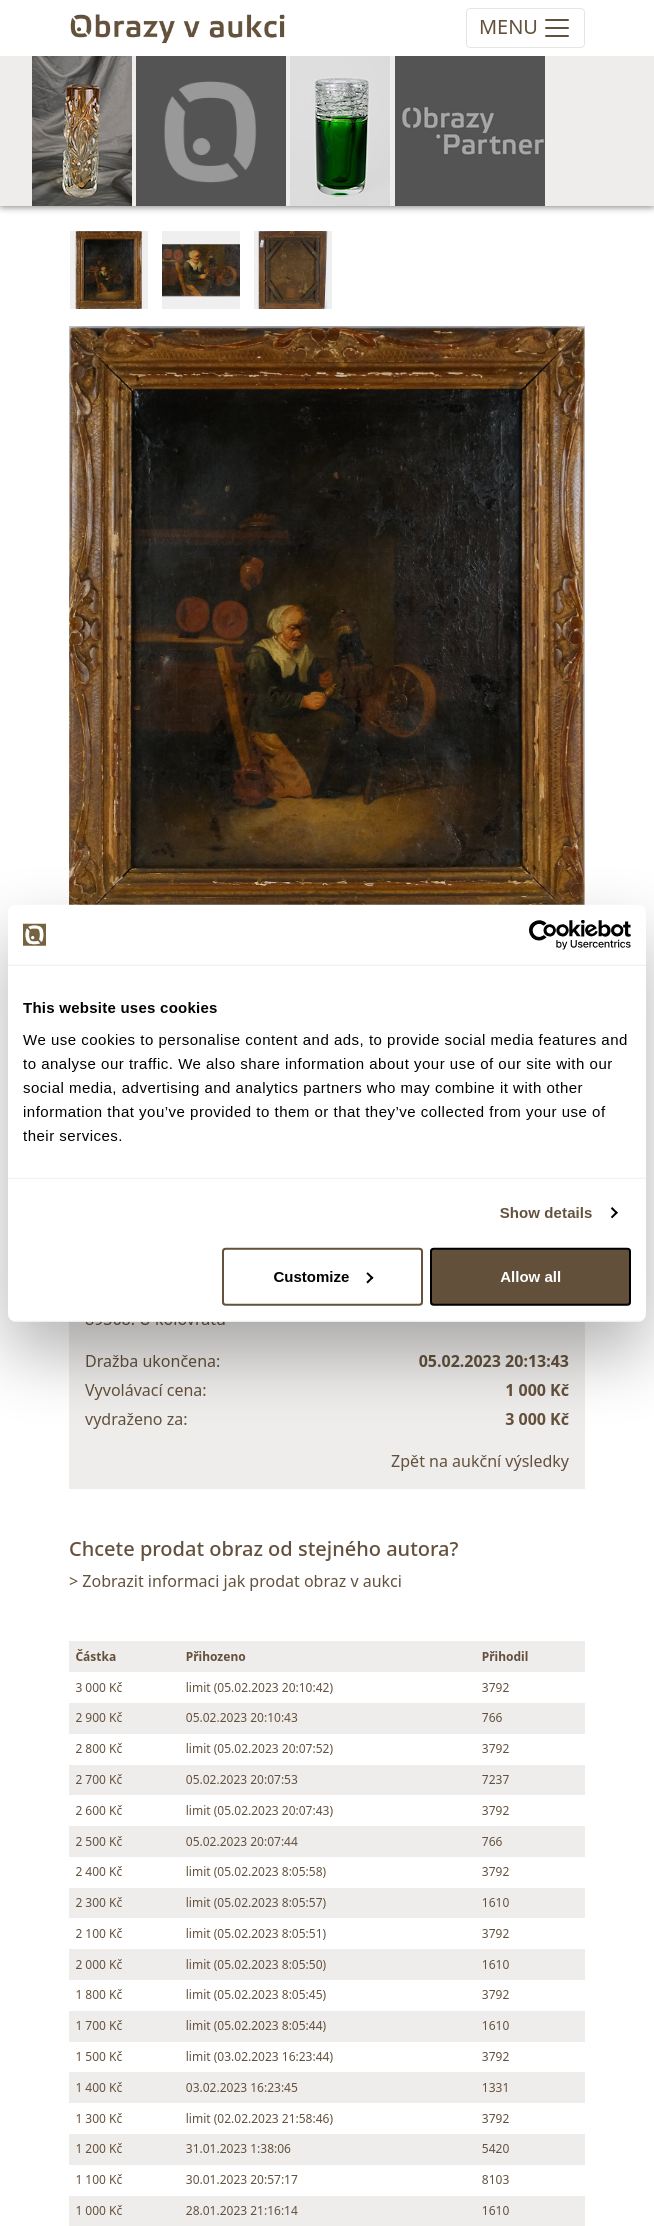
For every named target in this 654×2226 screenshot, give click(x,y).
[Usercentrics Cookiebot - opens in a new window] (543, 935)
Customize (323, 1275)
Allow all (530, 1275)
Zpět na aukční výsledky (480, 1461)
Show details (546, 1212)
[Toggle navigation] (525, 28)
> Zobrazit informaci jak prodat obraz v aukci (235, 1581)
